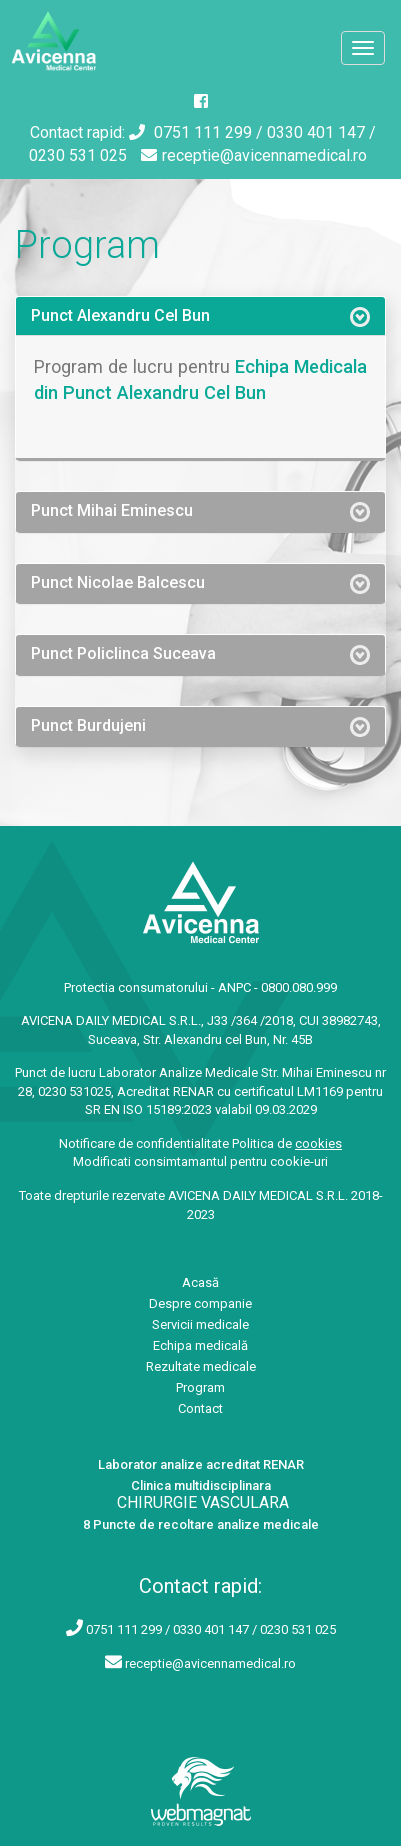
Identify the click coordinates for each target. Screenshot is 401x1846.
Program (200, 1387)
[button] (200, 316)
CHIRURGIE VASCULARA (203, 1502)
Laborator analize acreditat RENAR (201, 1464)
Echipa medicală (200, 1345)
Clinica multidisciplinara (201, 1485)
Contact (200, 1408)
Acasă (200, 1282)
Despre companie (200, 1303)
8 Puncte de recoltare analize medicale (201, 1524)
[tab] (200, 316)
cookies (318, 1143)
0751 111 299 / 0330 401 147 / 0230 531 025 (211, 1629)
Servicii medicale (200, 1324)
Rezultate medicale (201, 1366)
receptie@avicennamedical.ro (254, 155)
